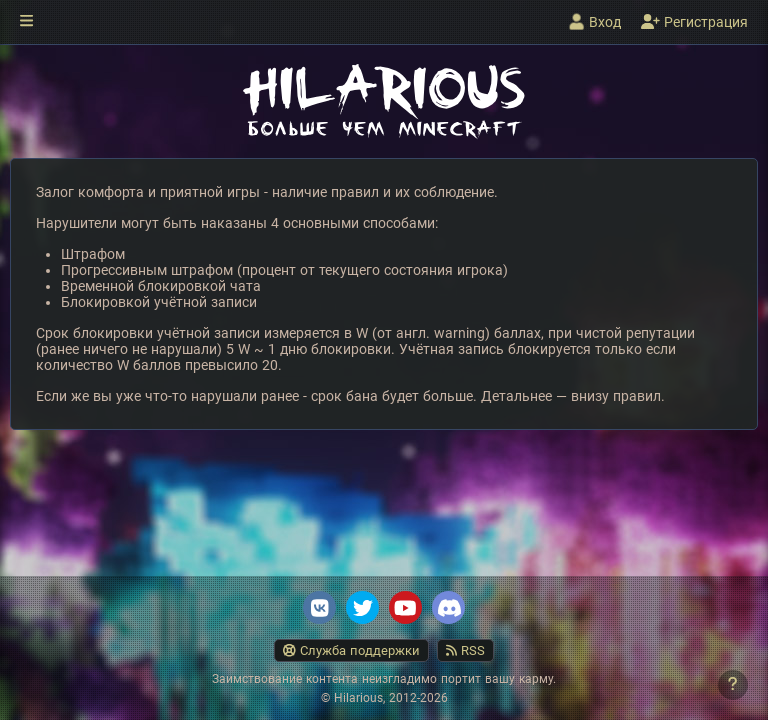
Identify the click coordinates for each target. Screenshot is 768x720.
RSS (465, 650)
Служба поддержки (351, 650)
